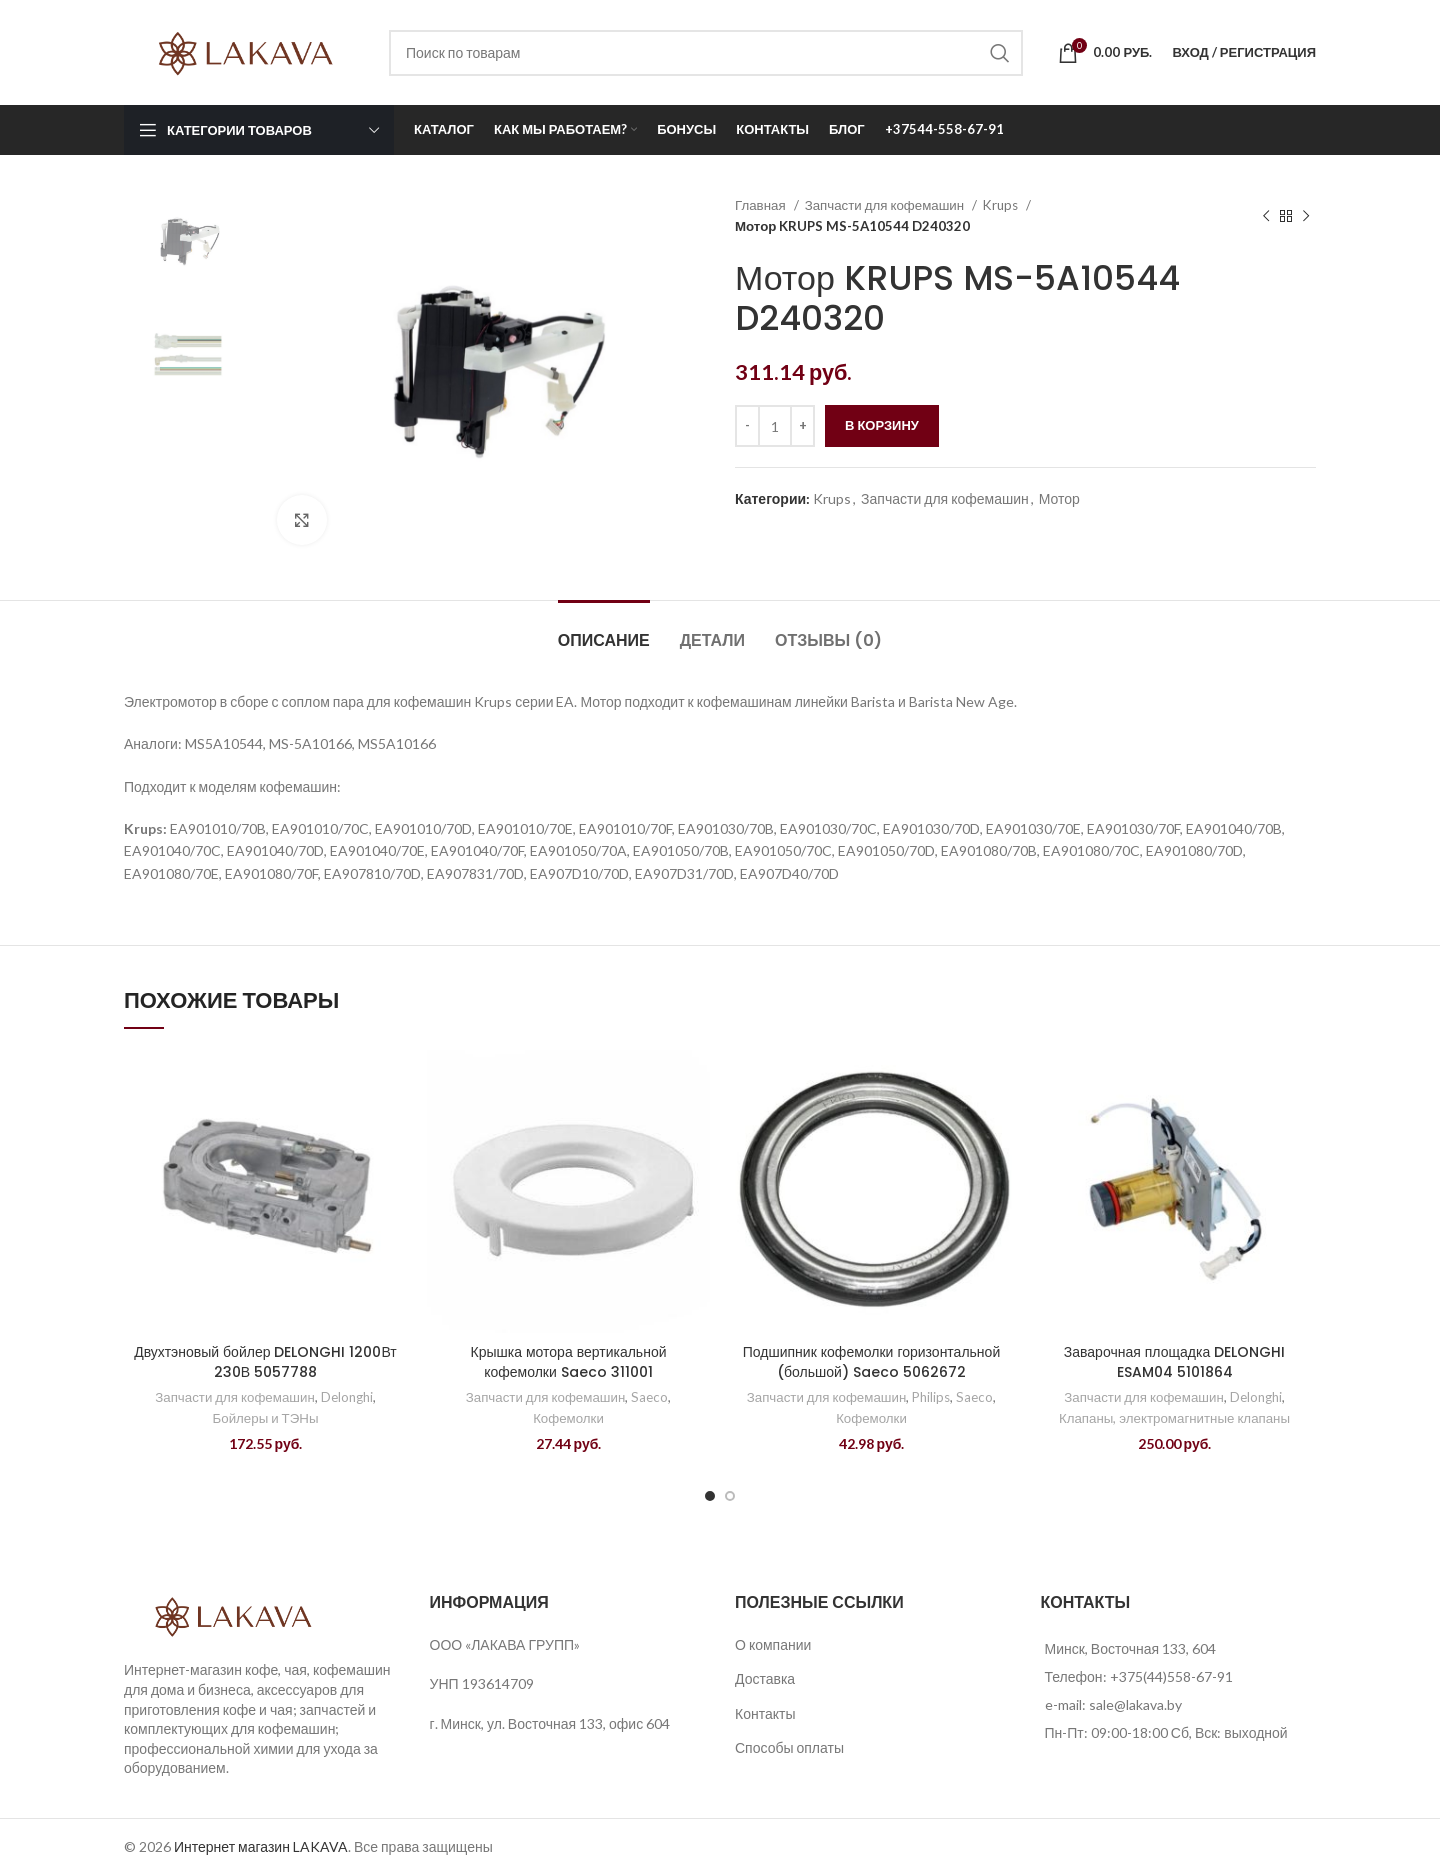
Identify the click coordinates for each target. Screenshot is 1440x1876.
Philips (931, 1397)
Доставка (765, 1678)
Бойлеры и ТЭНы (266, 1418)
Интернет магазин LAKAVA (261, 1846)
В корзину (882, 425)
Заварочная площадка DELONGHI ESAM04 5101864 (1174, 1362)
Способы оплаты (789, 1747)
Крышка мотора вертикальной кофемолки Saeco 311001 (569, 1362)
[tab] (604, 630)
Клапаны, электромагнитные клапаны (1174, 1418)
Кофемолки (568, 1418)
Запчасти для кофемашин (886, 205)
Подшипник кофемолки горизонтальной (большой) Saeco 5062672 (871, 1362)
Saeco (649, 1397)
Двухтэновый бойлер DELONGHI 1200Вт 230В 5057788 (265, 1362)
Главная (762, 205)
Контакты (765, 1713)
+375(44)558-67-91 (1171, 1676)
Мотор (1059, 498)
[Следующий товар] (1306, 216)
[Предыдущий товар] (1266, 216)
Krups (1002, 205)
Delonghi (347, 1397)
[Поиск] (706, 53)
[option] (185, 243)
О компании (773, 1644)
